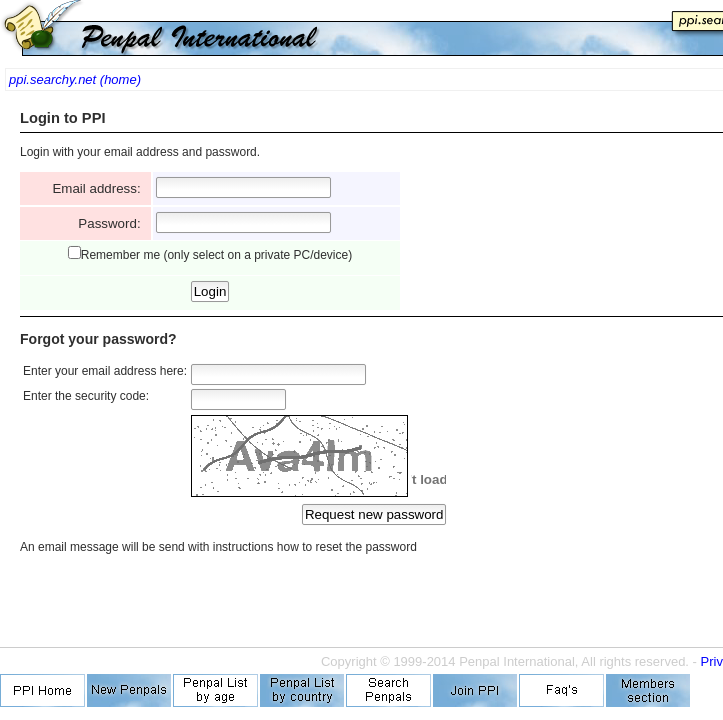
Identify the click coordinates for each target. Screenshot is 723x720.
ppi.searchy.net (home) (75, 79)
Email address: (100, 188)
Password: (113, 223)
